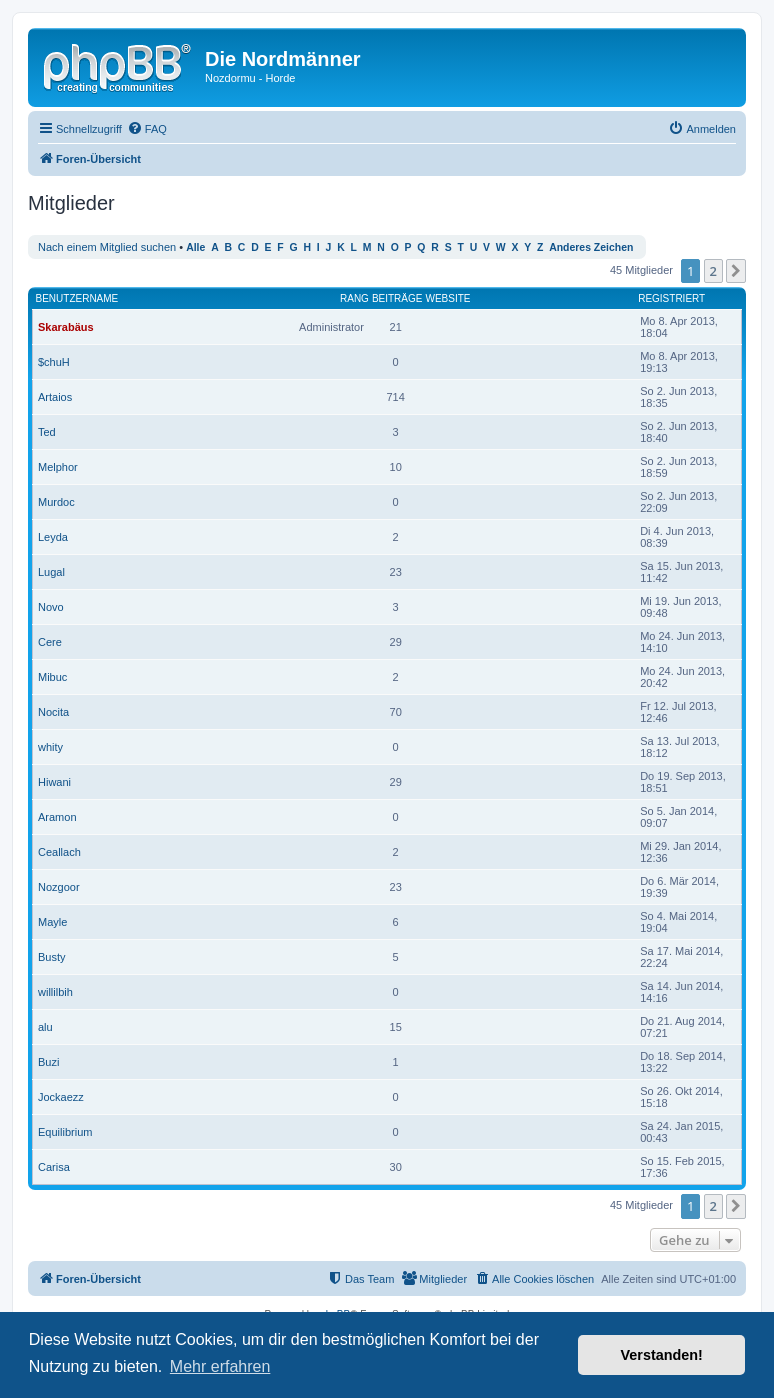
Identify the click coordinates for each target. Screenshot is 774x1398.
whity (50, 747)
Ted (47, 432)
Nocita (53, 712)
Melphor (58, 467)
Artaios (55, 397)
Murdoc (56, 502)
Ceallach (59, 852)
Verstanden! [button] (662, 1355)
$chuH (54, 362)
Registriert (671, 298)
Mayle (52, 922)
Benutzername (77, 298)
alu (45, 1027)
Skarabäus (66, 327)
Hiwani (54, 782)
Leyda (53, 537)
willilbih (55, 992)
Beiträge (397, 298)
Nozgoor (59, 887)
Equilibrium (65, 1132)
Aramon (57, 817)
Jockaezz (61, 1097)
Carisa (54, 1167)
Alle (195, 247)
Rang (354, 298)
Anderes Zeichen (591, 247)
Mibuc (52, 677)
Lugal (51, 572)
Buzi (48, 1062)
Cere (50, 642)
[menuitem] (147, 129)
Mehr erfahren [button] (220, 1366)
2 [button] (713, 271)
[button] (736, 271)
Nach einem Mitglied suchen (107, 247)
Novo (51, 607)
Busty (52, 957)
